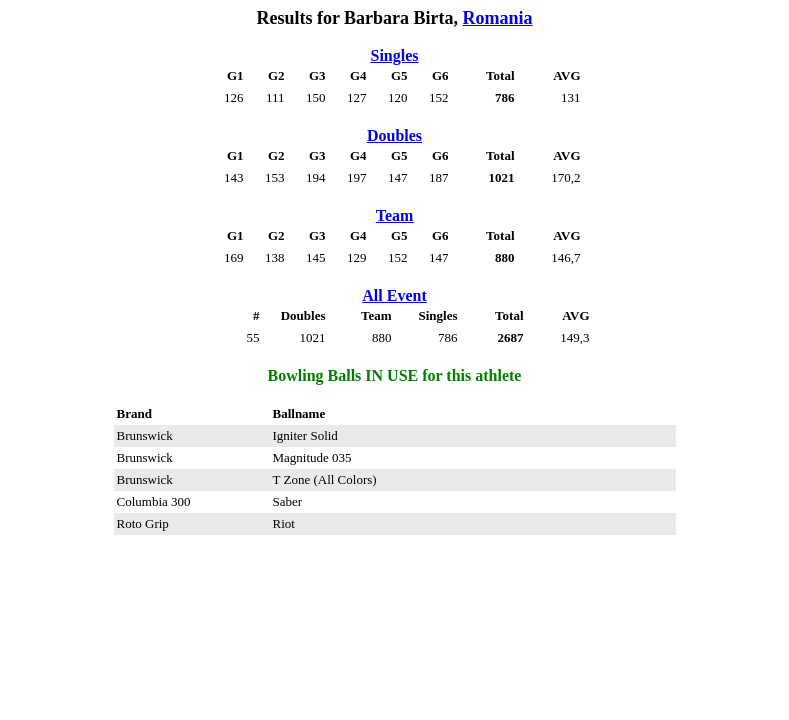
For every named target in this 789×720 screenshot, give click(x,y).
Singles (394, 55)
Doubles (394, 135)
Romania (498, 18)
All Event (394, 295)
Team (395, 215)
